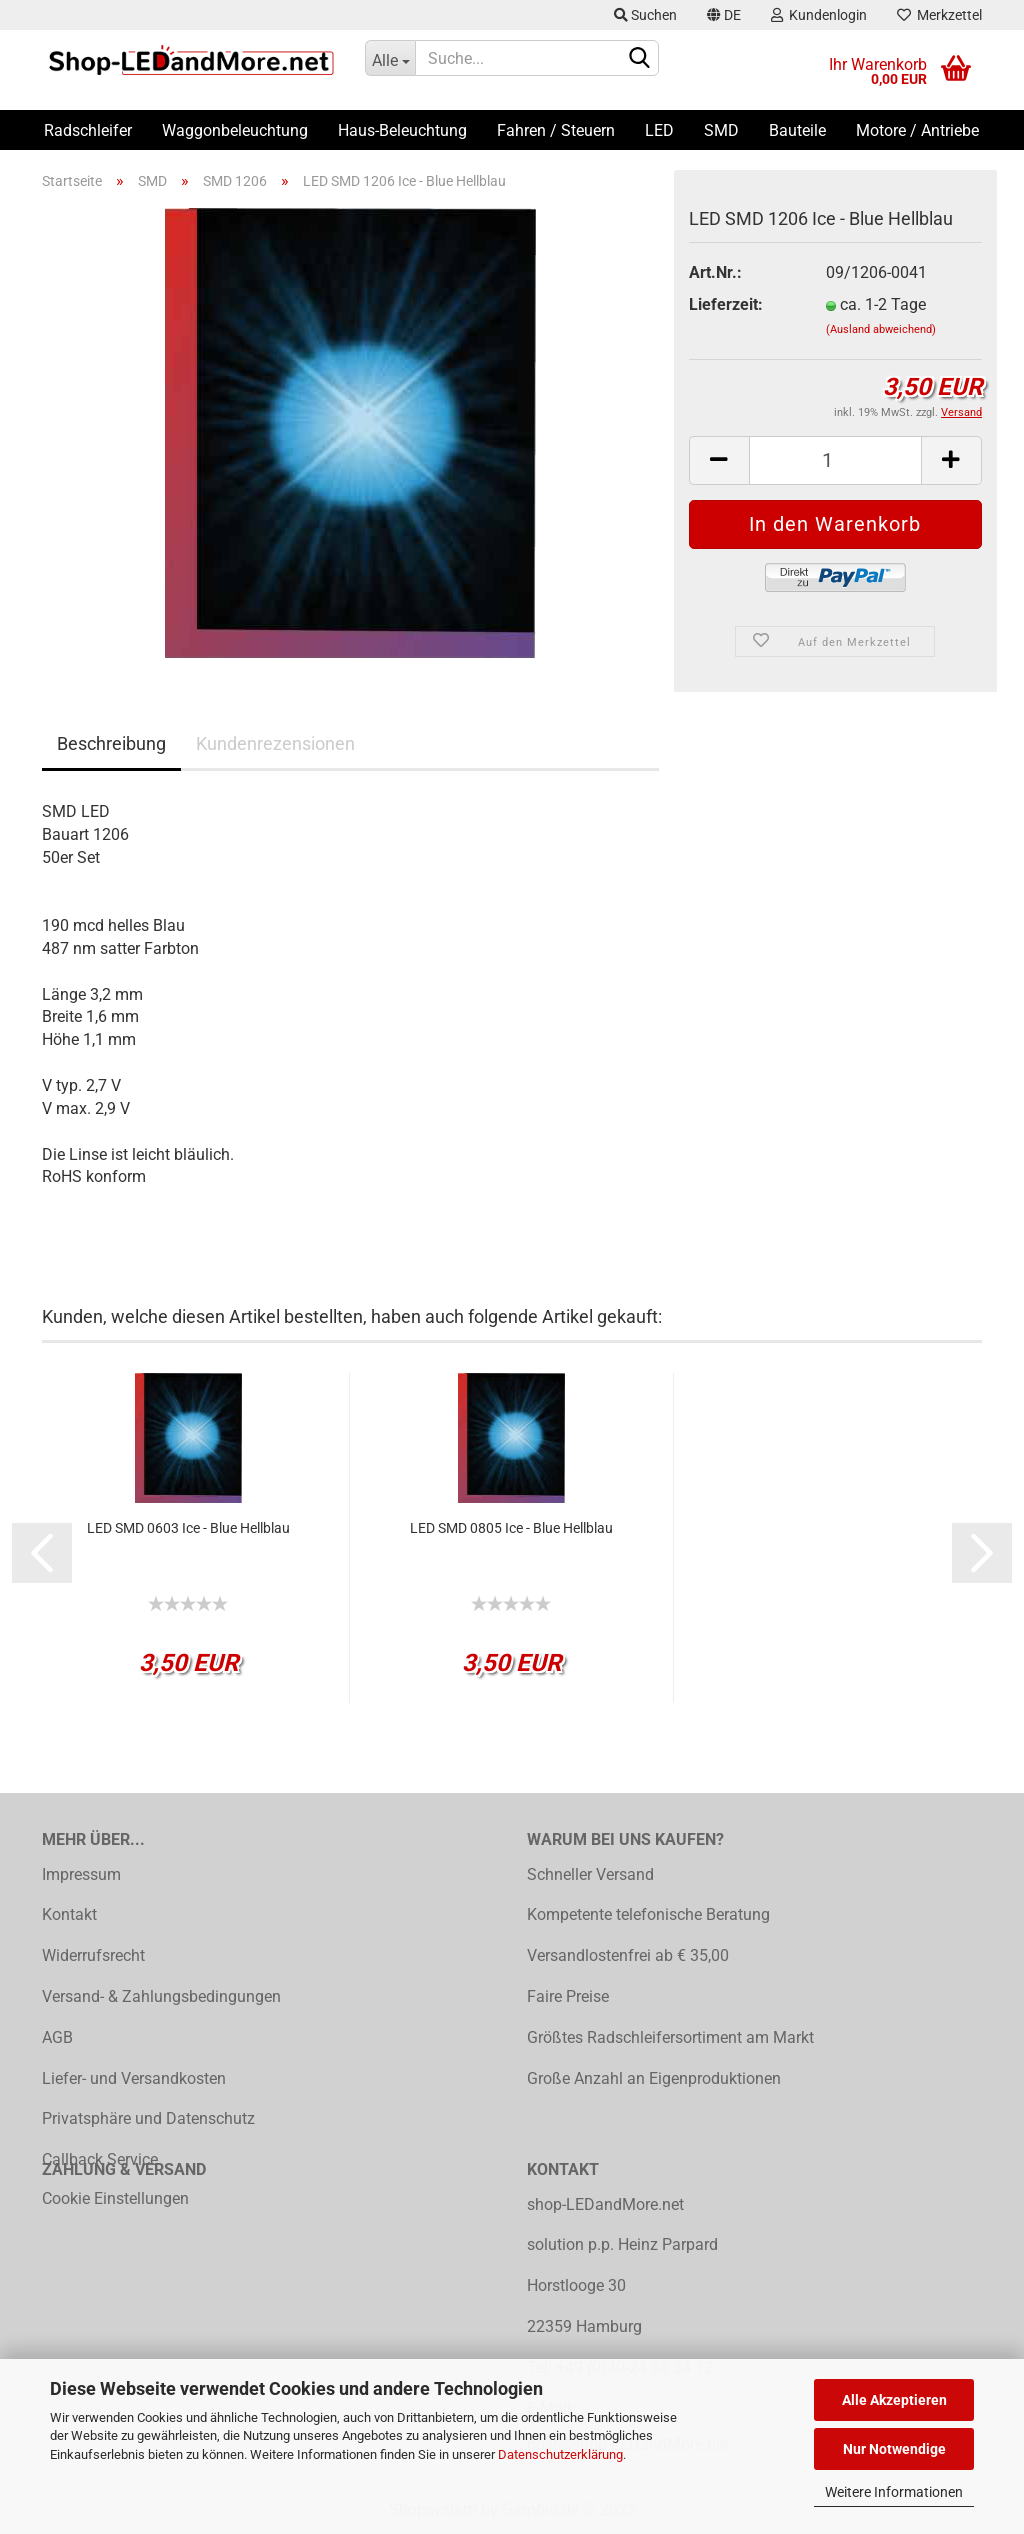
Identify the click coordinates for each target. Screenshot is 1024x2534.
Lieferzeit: (726, 304)
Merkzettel (939, 15)
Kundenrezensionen (275, 743)
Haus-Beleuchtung (402, 130)
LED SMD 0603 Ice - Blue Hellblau (188, 1528)
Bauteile (797, 130)
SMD (721, 130)
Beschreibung (111, 743)
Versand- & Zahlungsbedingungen (161, 1996)
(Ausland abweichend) (881, 329)
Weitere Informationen (894, 2492)
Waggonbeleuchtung (235, 130)
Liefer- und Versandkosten (134, 2078)
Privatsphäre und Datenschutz (148, 2118)
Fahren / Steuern (556, 130)
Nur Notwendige (894, 2449)
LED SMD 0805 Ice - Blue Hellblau (511, 1528)
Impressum (81, 1874)
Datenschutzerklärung (560, 2454)
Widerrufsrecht (93, 1955)
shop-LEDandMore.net (605, 2204)
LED (659, 130)
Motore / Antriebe (917, 130)
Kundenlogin (819, 15)
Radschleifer (88, 130)
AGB (57, 2037)
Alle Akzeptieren (894, 2400)
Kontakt (69, 1914)
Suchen (645, 15)
